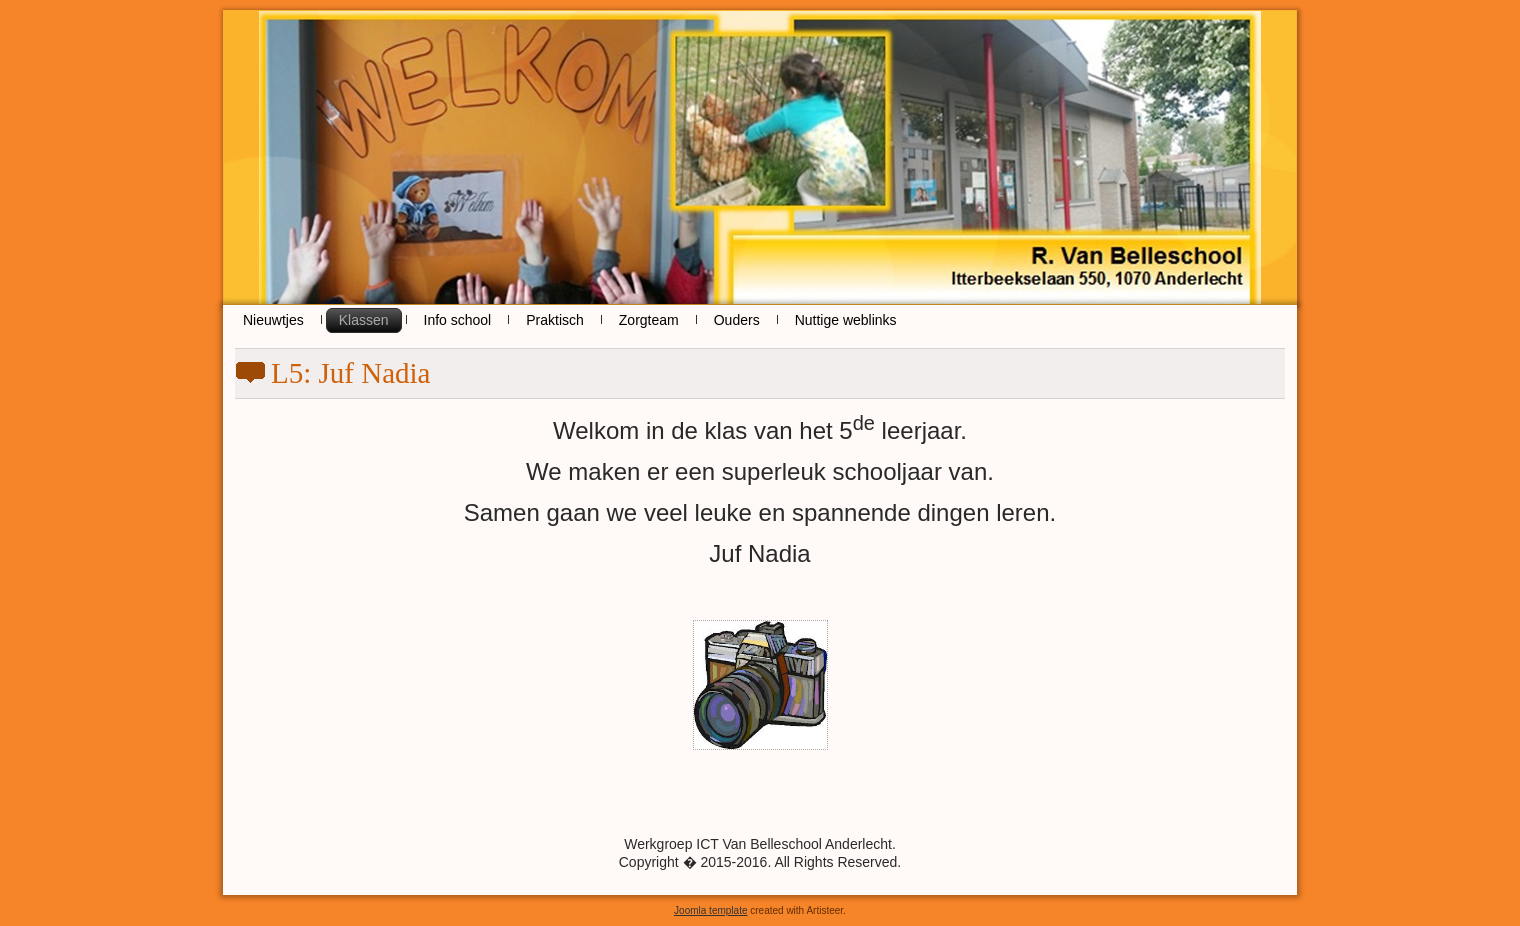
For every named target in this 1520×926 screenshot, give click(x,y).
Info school (458, 320)
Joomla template (710, 910)
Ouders (737, 320)
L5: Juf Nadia (350, 373)
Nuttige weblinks (846, 320)
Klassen (364, 320)
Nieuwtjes (273, 320)
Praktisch (555, 320)
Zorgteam (649, 320)
